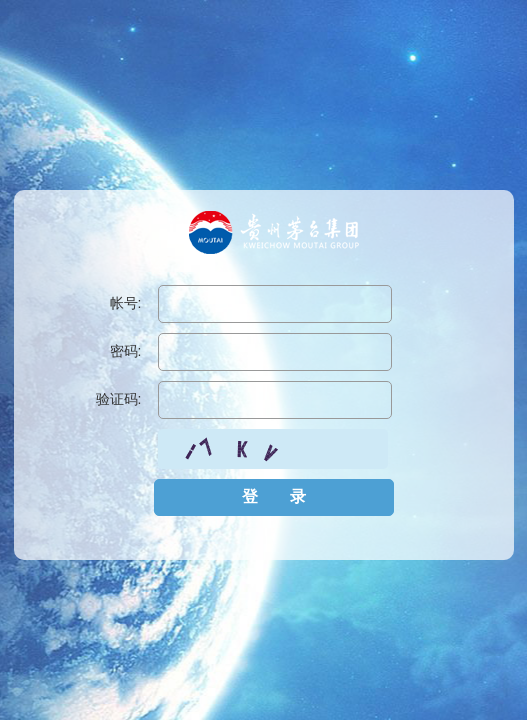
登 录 (274, 496)
